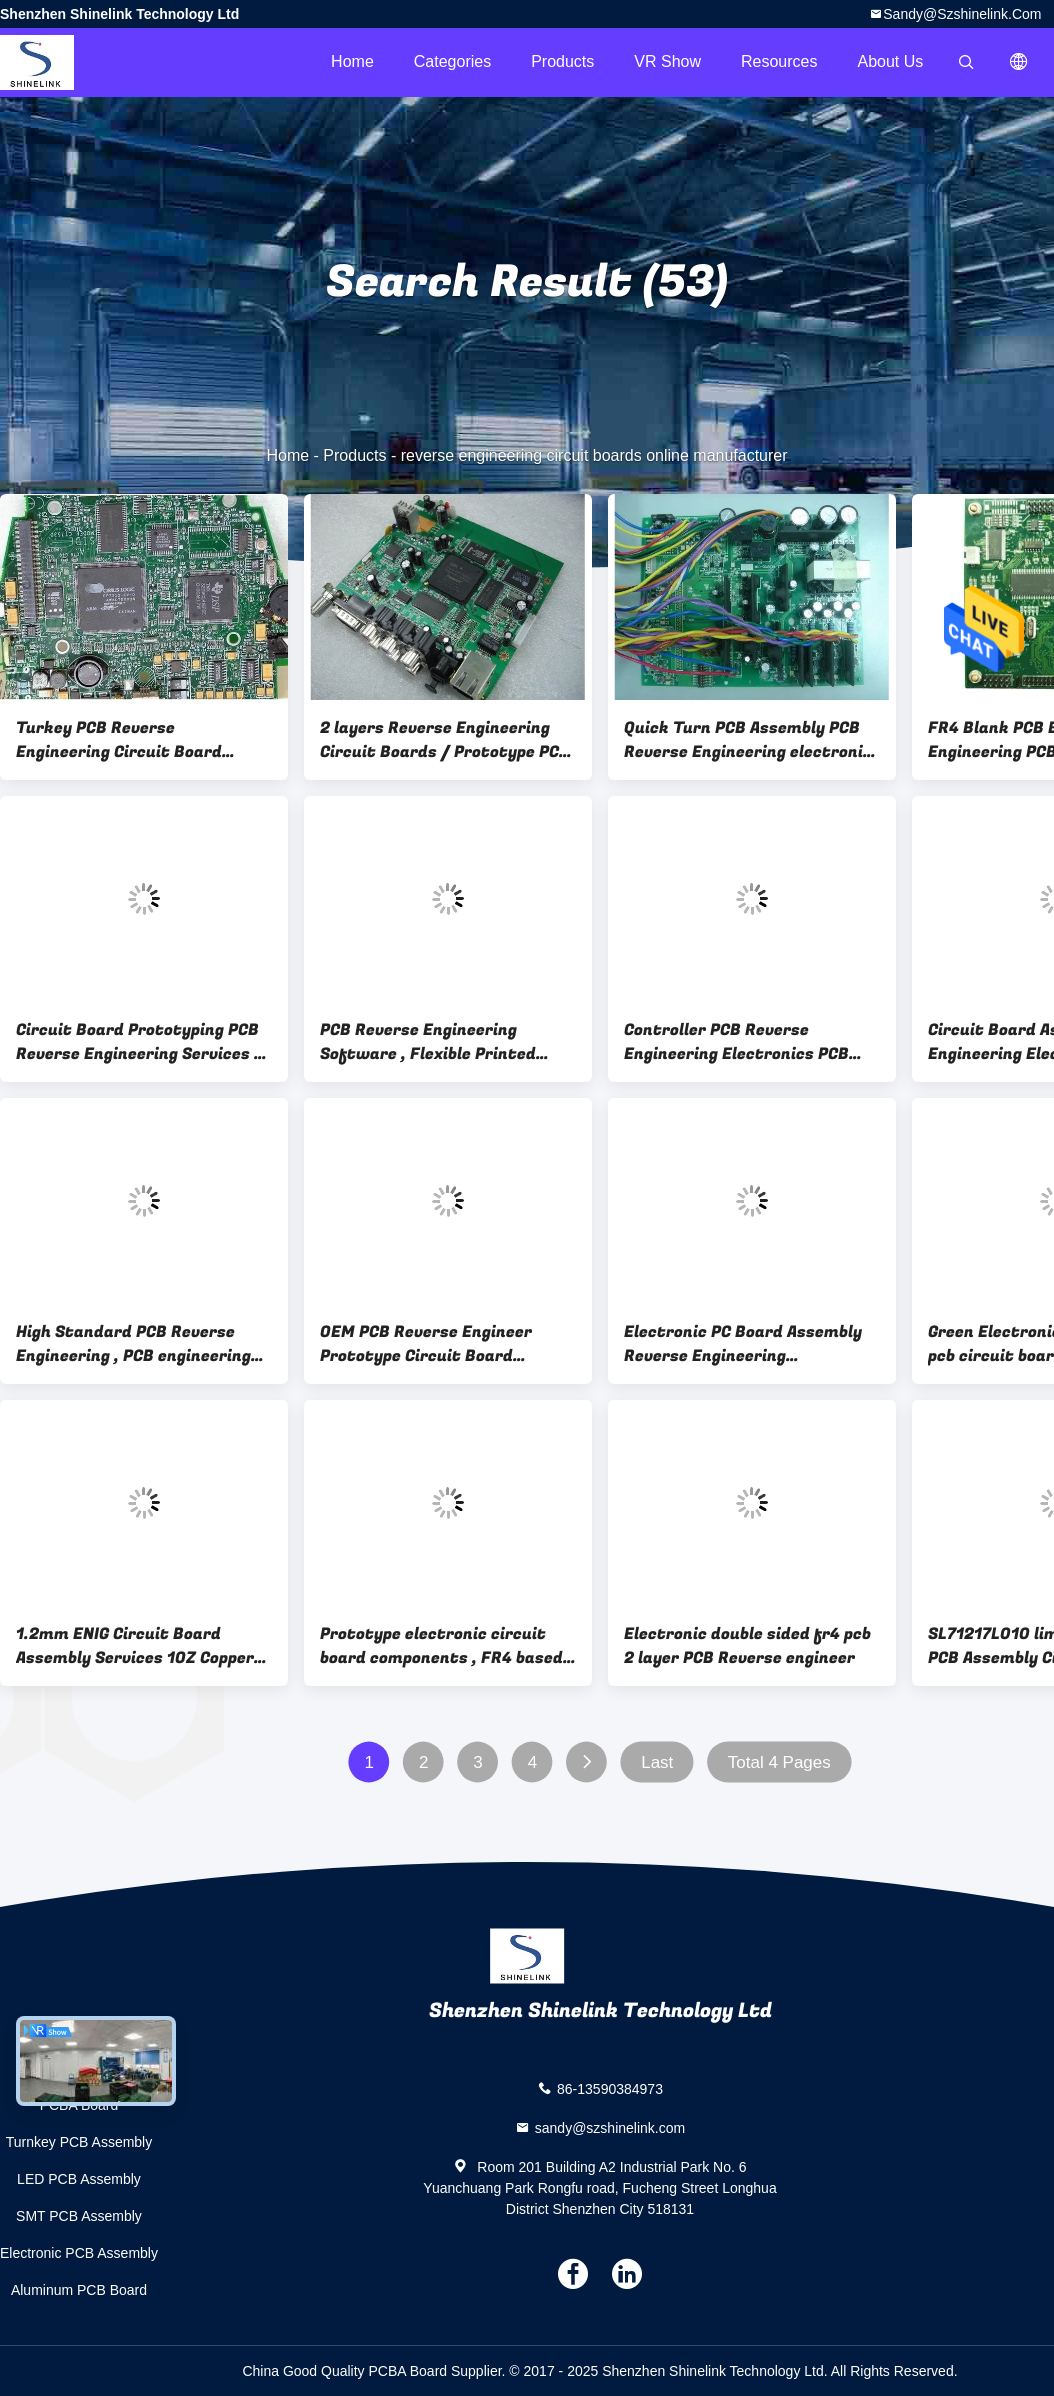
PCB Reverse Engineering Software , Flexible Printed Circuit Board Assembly (428, 1042)
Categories (452, 61)
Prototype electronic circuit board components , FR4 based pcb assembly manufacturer (441, 1646)
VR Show (667, 61)
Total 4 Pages (779, 1762)
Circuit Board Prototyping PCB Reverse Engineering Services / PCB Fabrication (139, 1042)
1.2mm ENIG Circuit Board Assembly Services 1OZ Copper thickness (135, 1646)
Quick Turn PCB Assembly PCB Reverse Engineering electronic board (748, 740)
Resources (779, 61)
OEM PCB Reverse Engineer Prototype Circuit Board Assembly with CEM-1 (426, 1344)
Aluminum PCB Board (79, 2290)
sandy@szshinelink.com (962, 14)
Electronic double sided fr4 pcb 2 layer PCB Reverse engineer (747, 1646)
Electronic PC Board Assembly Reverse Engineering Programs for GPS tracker (743, 1344)
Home (352, 61)
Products (562, 61)
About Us (891, 61)
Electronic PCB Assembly (79, 2253)
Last (657, 1762)
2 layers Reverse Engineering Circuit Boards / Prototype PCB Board (445, 740)
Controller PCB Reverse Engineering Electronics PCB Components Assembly (736, 1042)
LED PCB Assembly (79, 2179)
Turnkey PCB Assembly (79, 2142)
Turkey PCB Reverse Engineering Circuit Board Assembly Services (119, 740)
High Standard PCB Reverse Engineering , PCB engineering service (133, 1344)
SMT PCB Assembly (79, 2216)
